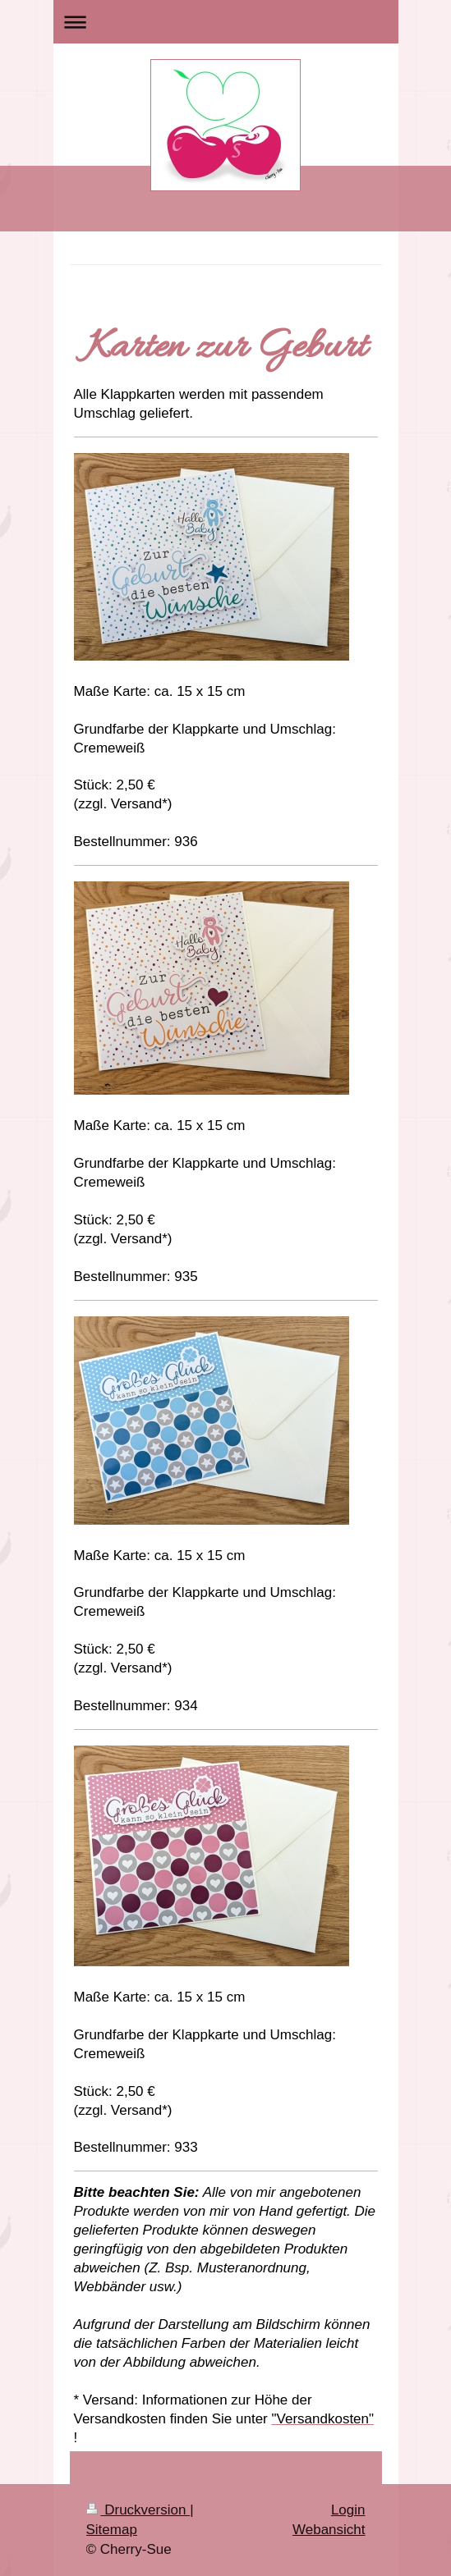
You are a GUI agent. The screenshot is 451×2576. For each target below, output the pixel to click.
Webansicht (329, 2529)
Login (348, 2510)
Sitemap (111, 2529)
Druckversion (138, 2510)
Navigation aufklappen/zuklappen (226, 21)
